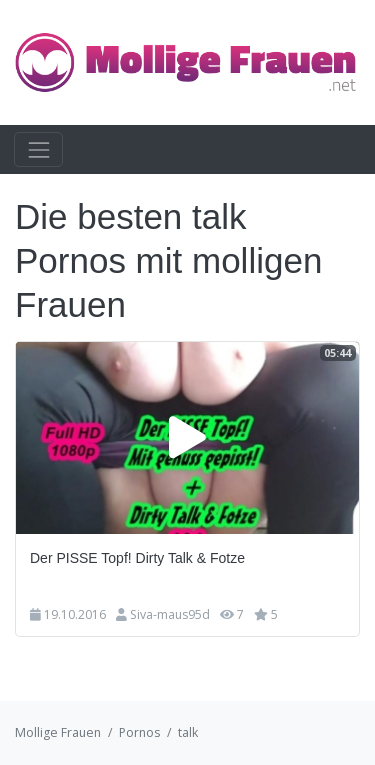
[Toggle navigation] (38, 149)
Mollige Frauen (58, 732)
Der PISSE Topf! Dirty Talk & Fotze (137, 558)
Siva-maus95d (170, 614)
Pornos (139, 732)
